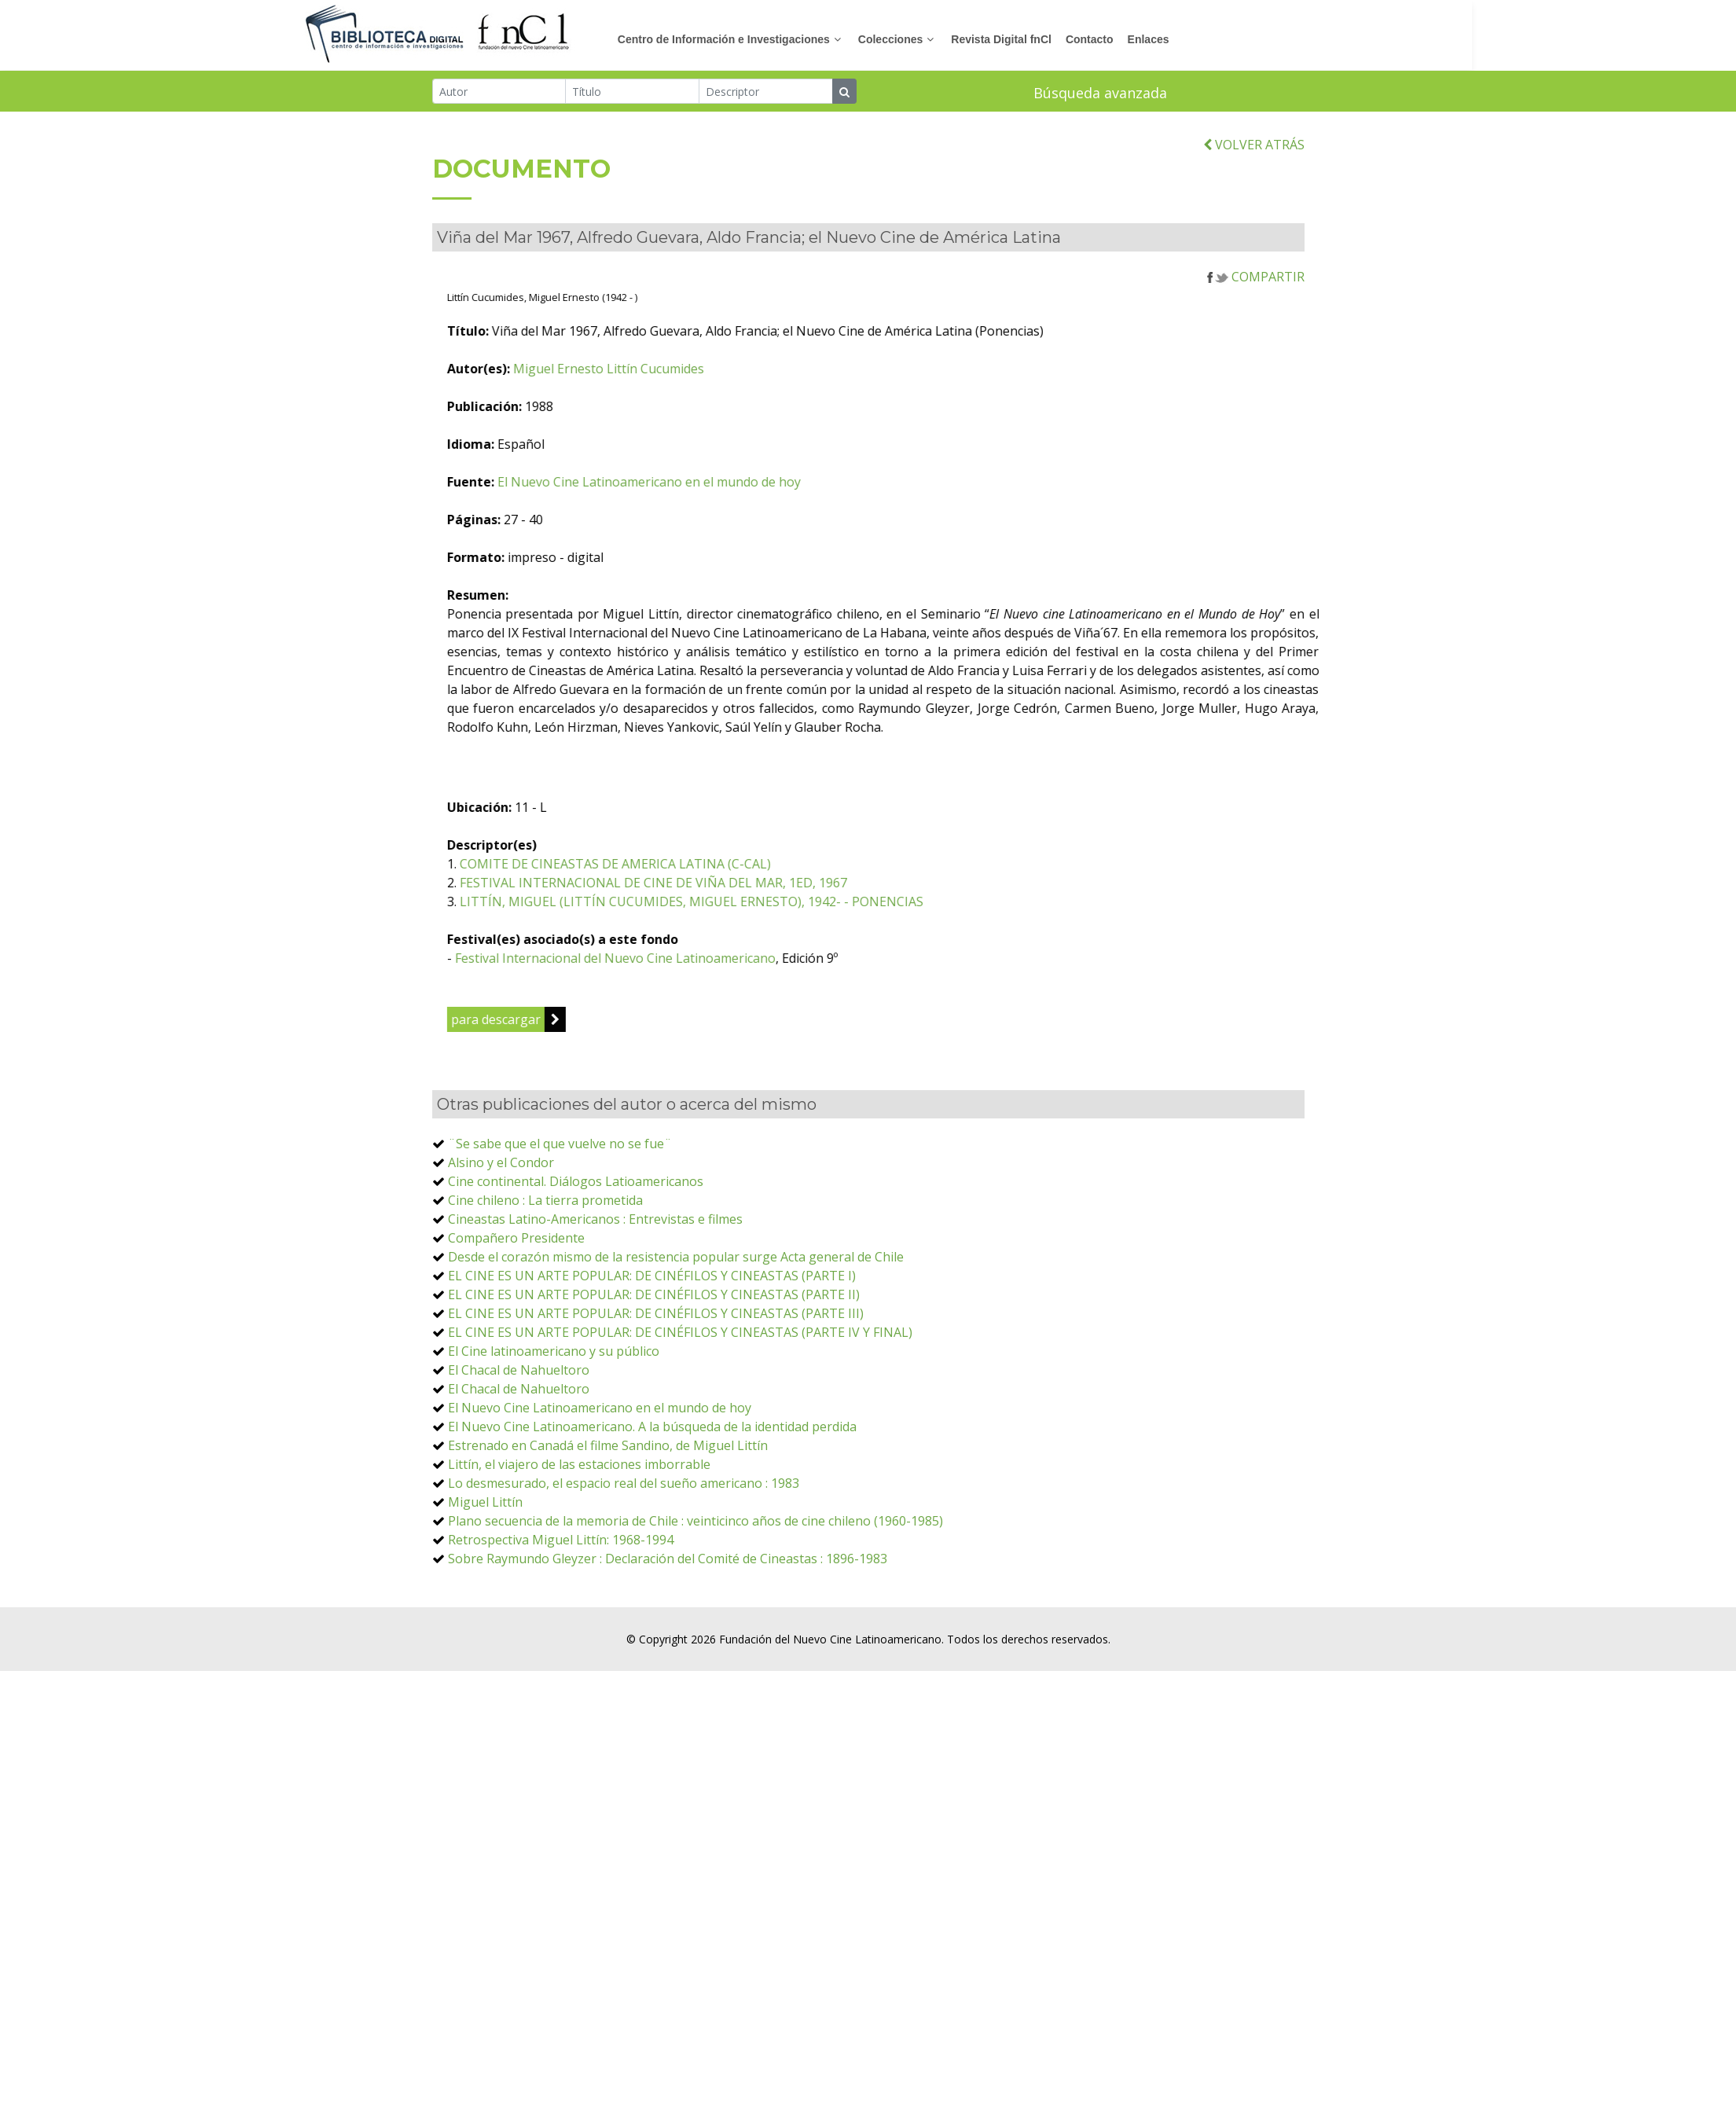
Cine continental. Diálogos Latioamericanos (575, 1257)
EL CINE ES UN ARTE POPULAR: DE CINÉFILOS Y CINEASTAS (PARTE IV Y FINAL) (680, 1408)
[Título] (632, 93)
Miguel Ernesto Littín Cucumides (755, 444)
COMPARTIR (1256, 353)
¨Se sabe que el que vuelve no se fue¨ (560, 1219)
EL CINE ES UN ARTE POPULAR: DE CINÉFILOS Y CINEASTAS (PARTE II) (654, 1370)
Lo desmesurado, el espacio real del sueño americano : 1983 (623, 1559)
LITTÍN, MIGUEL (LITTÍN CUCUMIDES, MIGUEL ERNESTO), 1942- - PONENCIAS (838, 977)
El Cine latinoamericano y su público (553, 1427)
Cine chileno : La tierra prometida (545, 1276)
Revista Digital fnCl (1133, 38)
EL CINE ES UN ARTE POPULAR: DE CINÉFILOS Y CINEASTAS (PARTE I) (652, 1351)
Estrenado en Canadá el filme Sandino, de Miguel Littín (608, 1521)
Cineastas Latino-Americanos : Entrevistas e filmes (595, 1295)
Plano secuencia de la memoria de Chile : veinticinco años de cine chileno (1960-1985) (695, 1597)
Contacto (1222, 38)
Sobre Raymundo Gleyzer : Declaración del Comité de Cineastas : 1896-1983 (667, 1634)
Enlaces (1280, 38)
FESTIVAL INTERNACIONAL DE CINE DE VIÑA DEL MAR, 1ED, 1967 (800, 959)
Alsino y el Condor (501, 1238)
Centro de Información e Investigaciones (856, 38)
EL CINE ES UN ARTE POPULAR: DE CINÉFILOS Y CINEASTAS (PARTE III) (656, 1389)
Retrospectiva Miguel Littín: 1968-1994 (560, 1616)
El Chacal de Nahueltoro (518, 1446)
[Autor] (499, 93)
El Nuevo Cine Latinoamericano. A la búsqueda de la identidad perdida (652, 1502)
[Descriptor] (766, 93)
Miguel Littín (485, 1578)
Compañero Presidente (516, 1314)
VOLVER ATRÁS (1254, 220)
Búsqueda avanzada (1100, 95)
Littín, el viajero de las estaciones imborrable (579, 1540)
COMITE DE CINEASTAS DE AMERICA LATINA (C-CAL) (762, 940)
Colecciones (1022, 38)
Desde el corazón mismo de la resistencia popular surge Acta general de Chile (676, 1333)
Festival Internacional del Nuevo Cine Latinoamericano (762, 1034)
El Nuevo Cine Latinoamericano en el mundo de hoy (796, 558)
